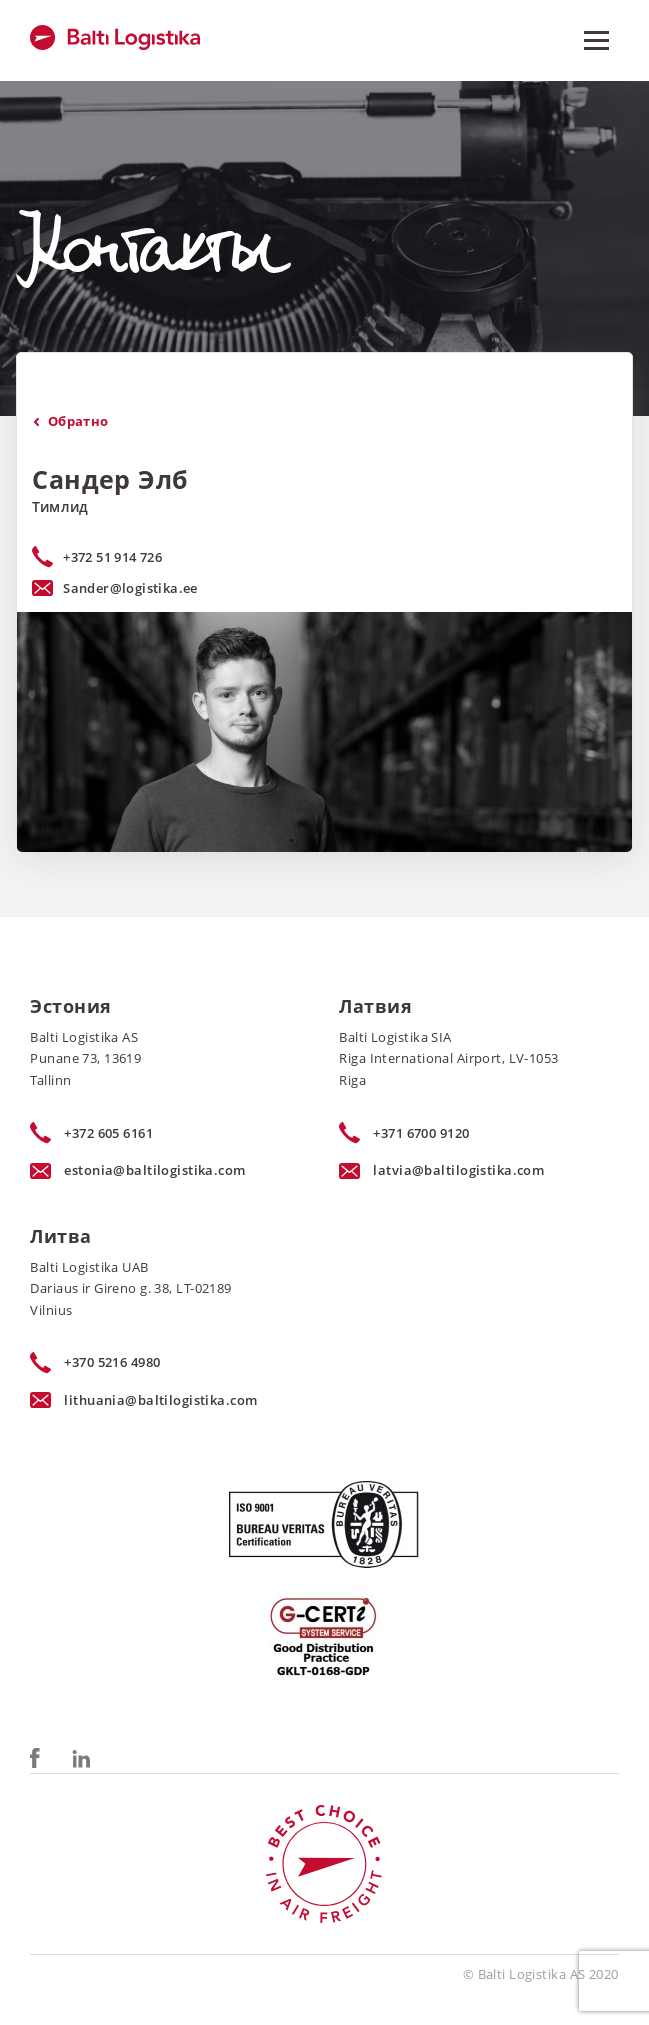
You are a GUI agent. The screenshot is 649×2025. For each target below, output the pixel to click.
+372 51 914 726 (112, 557)
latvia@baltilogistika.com (441, 1170)
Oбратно (70, 421)
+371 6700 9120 (404, 1133)
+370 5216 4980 (95, 1363)
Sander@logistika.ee (115, 588)
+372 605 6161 (91, 1133)
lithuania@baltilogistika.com (143, 1400)
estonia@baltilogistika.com (137, 1170)
